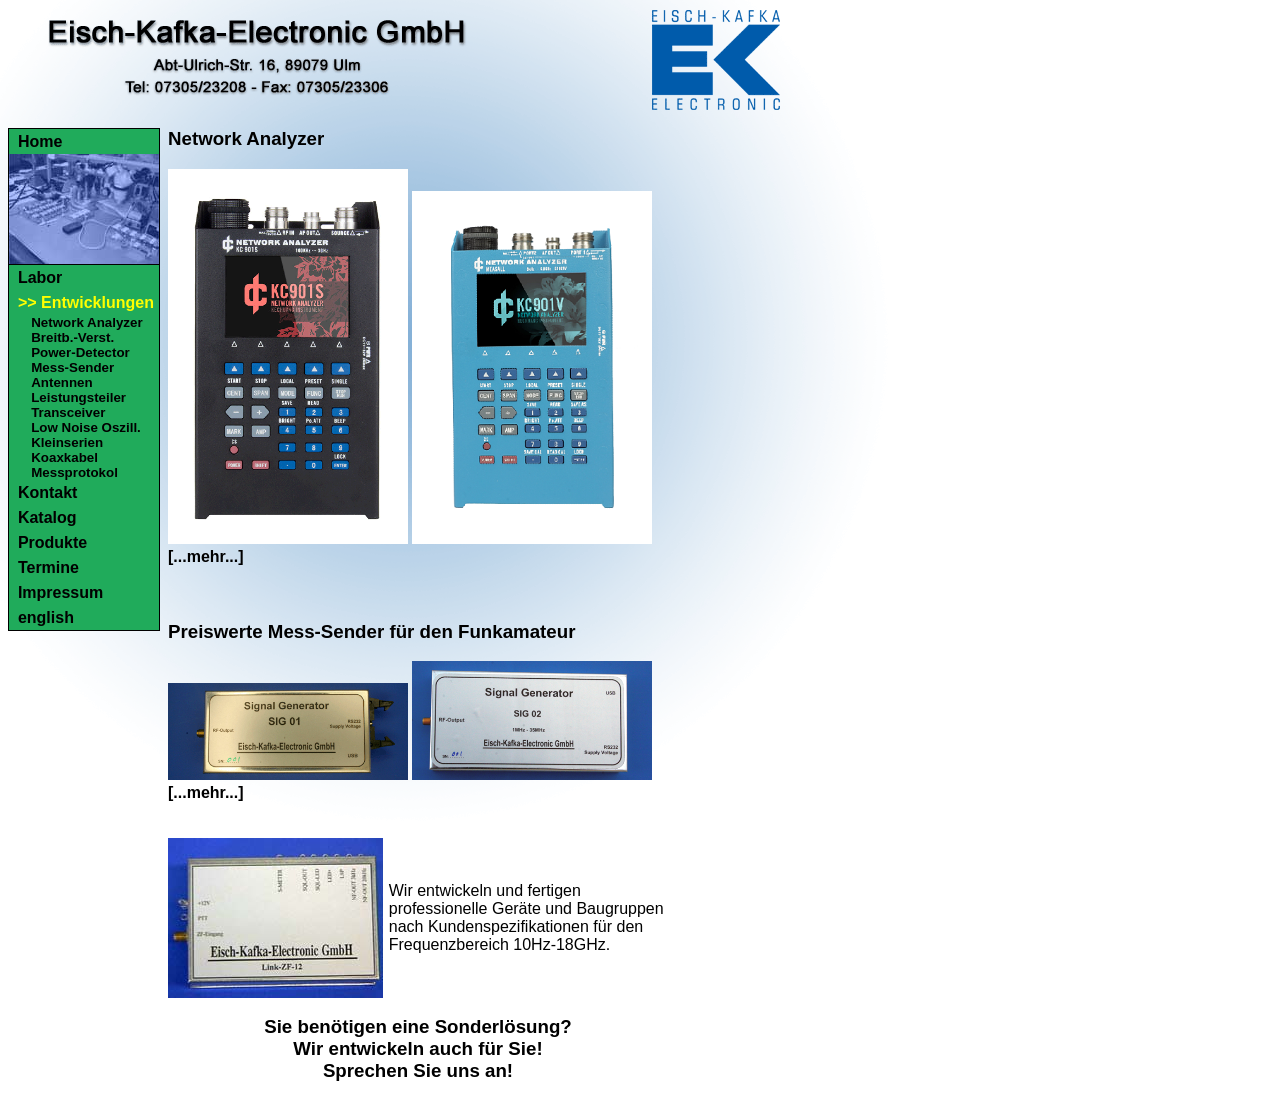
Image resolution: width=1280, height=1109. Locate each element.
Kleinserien (67, 442)
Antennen (61, 382)
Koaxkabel (64, 457)
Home (40, 141)
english (46, 617)
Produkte (52, 542)
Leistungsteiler (78, 397)
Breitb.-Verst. (72, 337)
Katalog (47, 517)
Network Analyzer (86, 322)
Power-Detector (80, 352)
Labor (40, 277)
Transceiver (68, 412)
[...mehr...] (206, 556)
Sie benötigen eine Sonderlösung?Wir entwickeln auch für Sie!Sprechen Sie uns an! (418, 1048)
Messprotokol (74, 472)
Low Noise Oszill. (86, 427)
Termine (48, 567)
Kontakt (48, 492)
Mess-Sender (72, 367)
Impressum (60, 592)
